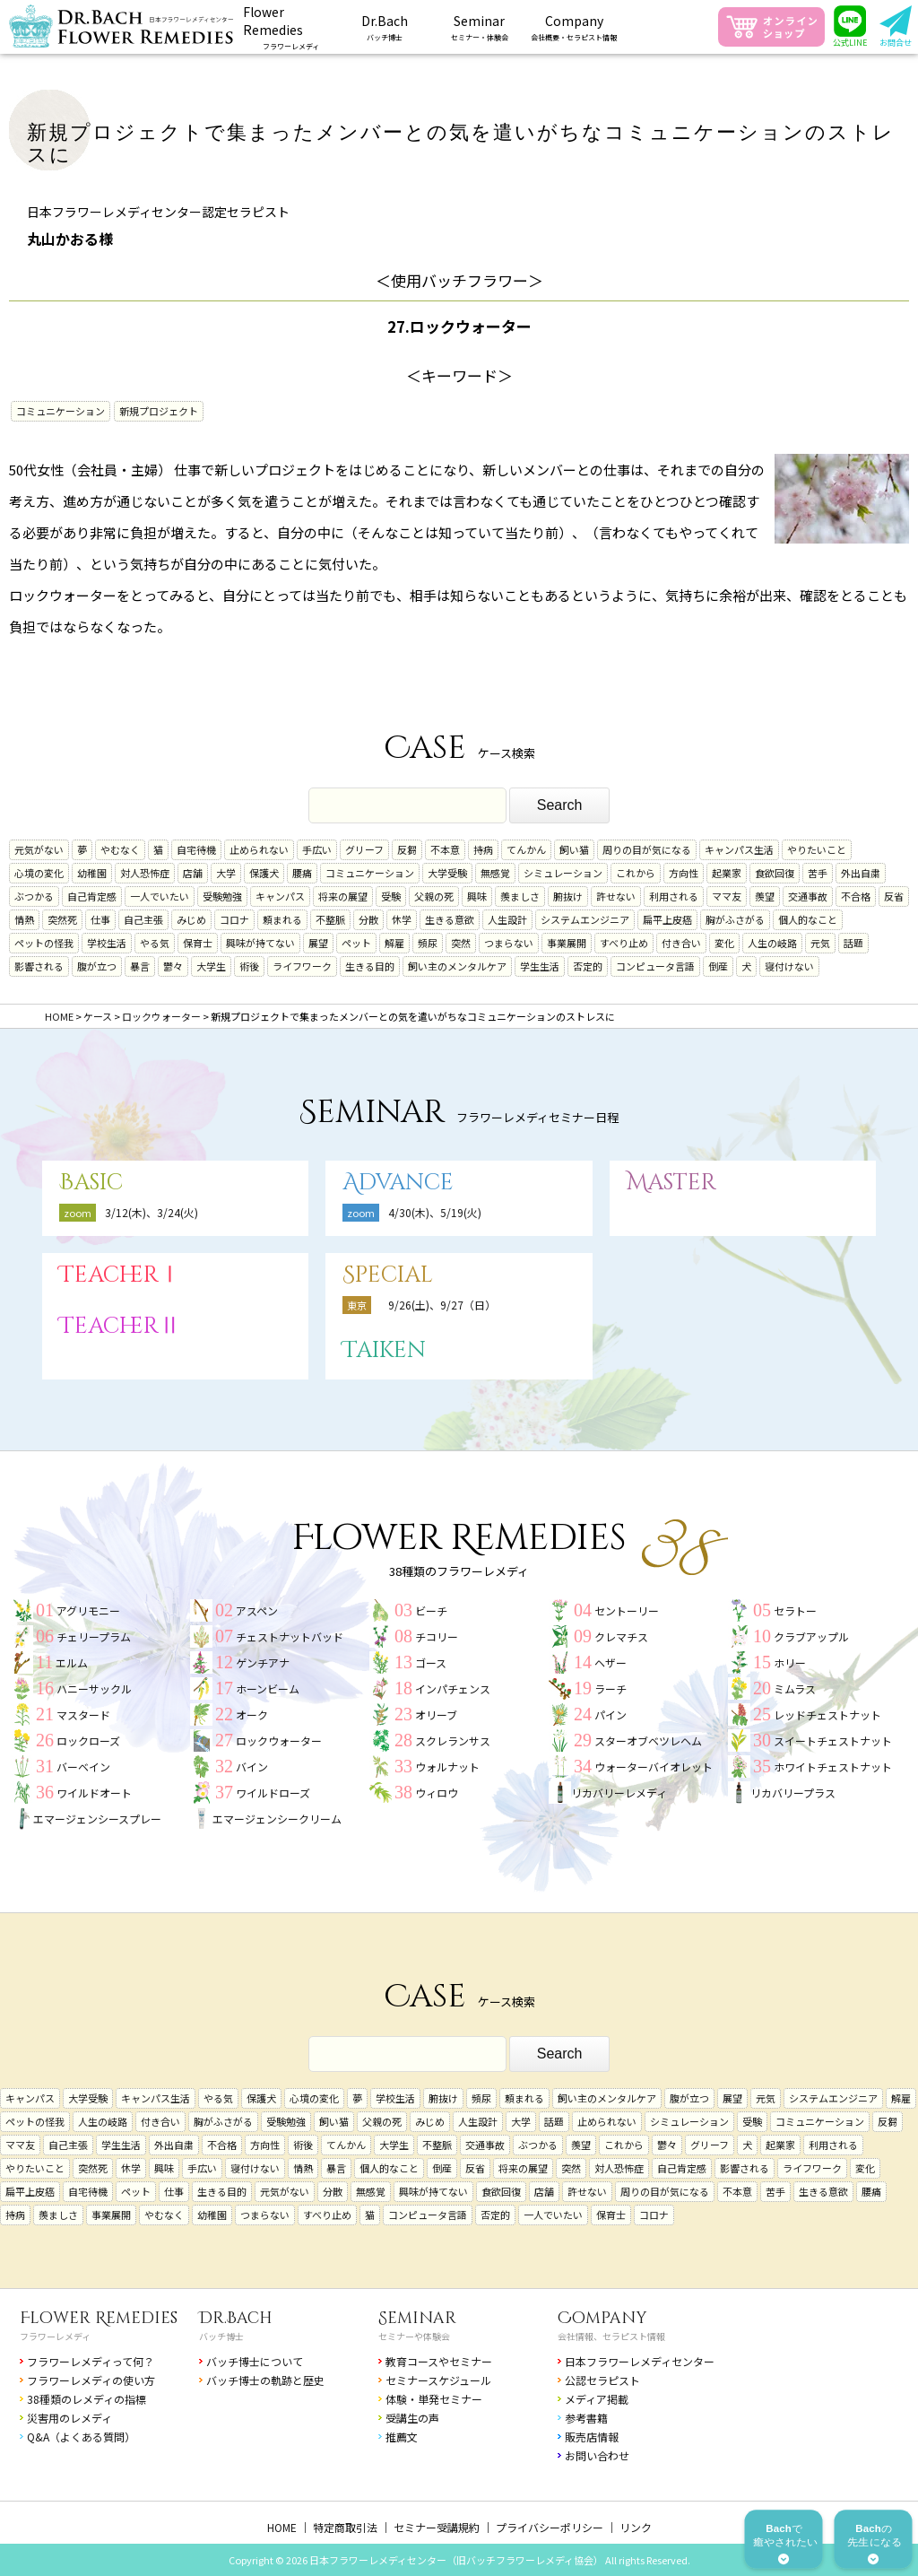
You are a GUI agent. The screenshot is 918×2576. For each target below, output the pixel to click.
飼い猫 (574, 849)
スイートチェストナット (833, 1740)
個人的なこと (807, 919)
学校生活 (106, 943)
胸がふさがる (735, 919)
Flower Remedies (99, 2318)
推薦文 (401, 2436)
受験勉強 (222, 896)
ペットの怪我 (44, 943)
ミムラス (795, 1688)
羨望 (765, 896)
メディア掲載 (596, 2398)
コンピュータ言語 (655, 966)
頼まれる (282, 919)
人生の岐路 (772, 943)
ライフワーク (302, 966)
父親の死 (434, 896)
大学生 (211, 966)
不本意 (445, 849)
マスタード (83, 1714)
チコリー (436, 1636)
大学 (226, 873)
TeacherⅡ (120, 1326)
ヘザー (610, 1662)
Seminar (417, 2318)
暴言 (140, 966)
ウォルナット (447, 1766)
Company (602, 2318)
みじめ (191, 919)
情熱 (24, 919)
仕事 (100, 919)
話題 (853, 943)
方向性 (683, 873)
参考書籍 (586, 2417)
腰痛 (302, 873)
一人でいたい (159, 896)
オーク (252, 1714)
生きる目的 (369, 966)
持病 (483, 849)
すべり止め (624, 943)
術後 (249, 966)
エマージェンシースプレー (97, 1818)
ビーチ (431, 1610)
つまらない (508, 943)
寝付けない (789, 966)
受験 (391, 896)
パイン (610, 1714)
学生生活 (539, 966)
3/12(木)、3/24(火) (151, 1212)
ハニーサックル (94, 1688)
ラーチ (610, 1688)
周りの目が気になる (646, 849)
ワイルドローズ (273, 1792)
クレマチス (621, 1636)
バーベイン (83, 1766)
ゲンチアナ (263, 1662)
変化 (724, 943)
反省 (894, 896)
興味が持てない (260, 943)
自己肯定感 (92, 896)
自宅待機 (196, 849)
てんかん (526, 849)
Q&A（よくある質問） (81, 2436)
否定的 (587, 966)
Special (387, 1275)
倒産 (718, 966)
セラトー (795, 1610)
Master (671, 1182)
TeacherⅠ (120, 1275)
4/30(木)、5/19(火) (434, 1212)
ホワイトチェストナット (833, 1766)
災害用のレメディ (69, 2417)
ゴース (430, 1662)
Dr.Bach (236, 2318)
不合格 (855, 896)
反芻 (407, 849)
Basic (91, 1182)
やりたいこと (816, 849)
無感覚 (495, 873)
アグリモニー (88, 1610)
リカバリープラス (793, 1792)
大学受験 (447, 873)
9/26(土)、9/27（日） (442, 1304)
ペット (356, 943)
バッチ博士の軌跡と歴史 (265, 2380)
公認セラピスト (602, 2380)
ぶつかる (34, 896)
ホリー (790, 1662)
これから (635, 873)
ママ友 (726, 896)
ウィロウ (436, 1792)
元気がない (39, 849)
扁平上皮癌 (667, 919)
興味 (477, 896)
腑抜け (568, 896)
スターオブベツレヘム (648, 1740)
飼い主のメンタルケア (457, 966)
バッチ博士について (254, 2361)
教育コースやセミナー (438, 2361)
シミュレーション (563, 873)
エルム (72, 1662)
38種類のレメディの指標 (86, 2398)
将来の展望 (343, 896)
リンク (635, 2527)
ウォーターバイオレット (653, 1766)
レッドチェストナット (827, 1714)
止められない (259, 849)
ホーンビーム (267, 1688)
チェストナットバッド (289, 1636)
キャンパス (280, 896)
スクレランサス (452, 1740)
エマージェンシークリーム (277, 1818)
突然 (461, 943)
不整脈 (330, 919)
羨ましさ (520, 896)
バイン (252, 1766)
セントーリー (626, 1610)
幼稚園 (92, 873)
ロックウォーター (279, 1740)
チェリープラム (93, 1636)
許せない (616, 896)
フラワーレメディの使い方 (91, 2380)
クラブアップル (811, 1636)
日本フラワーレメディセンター (639, 2361)
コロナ (234, 919)
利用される (673, 896)
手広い (317, 849)
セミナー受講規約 (437, 2527)
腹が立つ (97, 966)
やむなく (120, 849)
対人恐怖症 (144, 873)
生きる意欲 (449, 919)
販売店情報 (592, 2436)
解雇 (394, 943)
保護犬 (264, 873)
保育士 (197, 943)
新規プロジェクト (158, 411)
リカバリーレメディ (619, 1792)
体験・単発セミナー (433, 2398)
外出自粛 (860, 873)
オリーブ (436, 1714)
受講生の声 (412, 2417)
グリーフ (364, 849)
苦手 (817, 873)
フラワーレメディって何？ (90, 2361)
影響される (39, 966)
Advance (398, 1182)
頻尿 (427, 943)
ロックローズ (88, 1740)
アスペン (257, 1610)
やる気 (154, 943)
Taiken (384, 1350)
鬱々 (173, 966)
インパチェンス (452, 1688)
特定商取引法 (345, 2527)
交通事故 (807, 896)
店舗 (193, 873)
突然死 (62, 919)
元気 (820, 943)
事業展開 (566, 943)
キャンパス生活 (739, 849)
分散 (368, 919)
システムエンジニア (585, 919)
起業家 (726, 873)
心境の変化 (39, 873)
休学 (401, 919)
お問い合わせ (597, 2455)
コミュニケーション (60, 411)
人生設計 (507, 919)
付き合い (681, 943)
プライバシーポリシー (549, 2527)
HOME (282, 2527)
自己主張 (143, 919)
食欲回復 (774, 873)
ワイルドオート (94, 1792)
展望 (318, 943)
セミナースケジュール (438, 2380)
